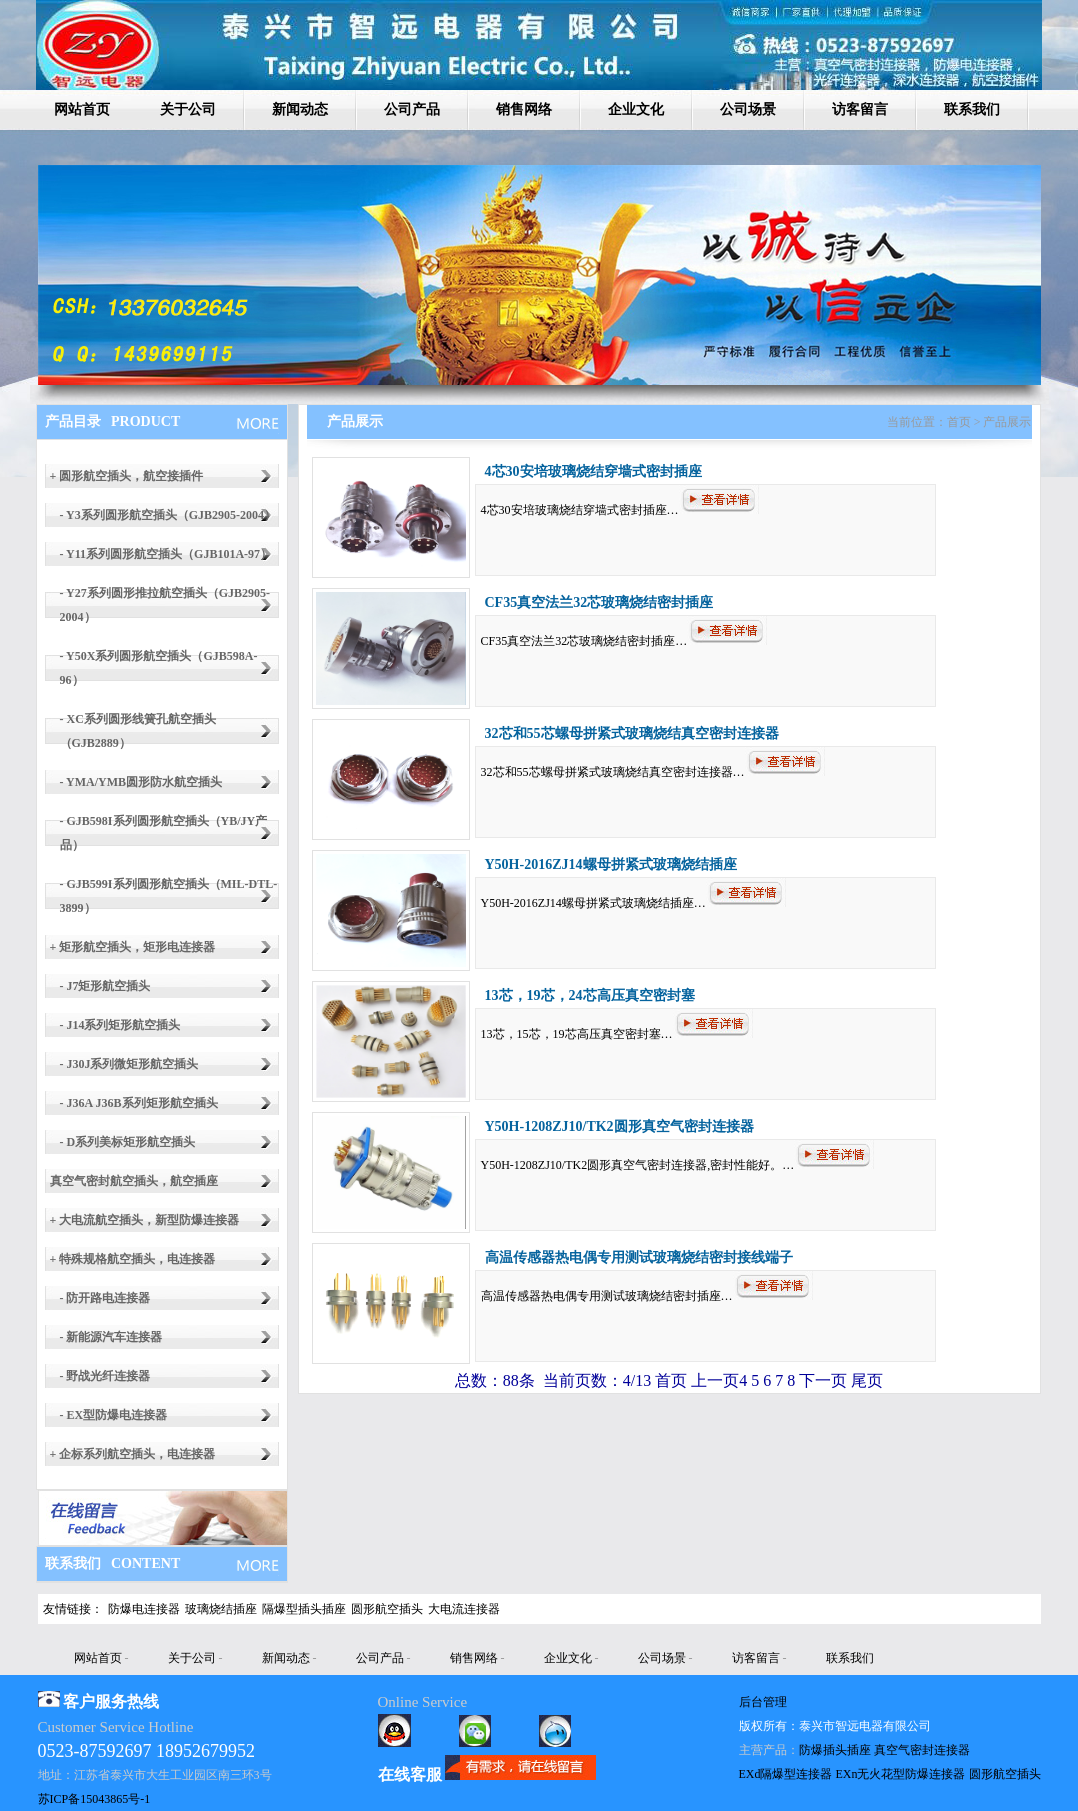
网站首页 (82, 109)
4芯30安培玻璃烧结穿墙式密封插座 (593, 471)
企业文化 (636, 109)
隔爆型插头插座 (304, 1609)
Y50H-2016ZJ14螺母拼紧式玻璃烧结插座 (611, 864)
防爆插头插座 (835, 1750)
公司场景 (748, 109)
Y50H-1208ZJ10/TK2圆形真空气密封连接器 (619, 1126)
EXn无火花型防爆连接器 (901, 1774)
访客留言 (860, 109)
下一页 (823, 1380)
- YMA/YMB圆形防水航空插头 (141, 782)
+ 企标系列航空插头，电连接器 (133, 1454)
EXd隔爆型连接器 (786, 1774)
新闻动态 (300, 109)
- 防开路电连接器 (105, 1298)
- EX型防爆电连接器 (114, 1415)
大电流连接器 (464, 1609)
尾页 (865, 1380)
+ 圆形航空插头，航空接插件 (127, 476)
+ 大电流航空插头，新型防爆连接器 (145, 1220)
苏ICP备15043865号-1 (94, 1799)
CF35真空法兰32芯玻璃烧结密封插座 (599, 602)
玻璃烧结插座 (221, 1609)
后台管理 (763, 1702)
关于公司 (188, 109)
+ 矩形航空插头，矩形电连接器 (133, 947)
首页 (671, 1380)
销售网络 (524, 109)
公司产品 (412, 109)
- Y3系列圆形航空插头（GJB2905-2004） (168, 515)
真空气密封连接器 (922, 1750)
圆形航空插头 (387, 1609)
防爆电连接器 (144, 1609)
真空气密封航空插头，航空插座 (134, 1181)
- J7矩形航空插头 (105, 986)
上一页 (715, 1380)
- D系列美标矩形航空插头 (128, 1142)
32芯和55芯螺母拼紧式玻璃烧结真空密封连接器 (632, 733)
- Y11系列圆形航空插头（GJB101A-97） (166, 554)
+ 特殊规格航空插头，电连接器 (133, 1259)
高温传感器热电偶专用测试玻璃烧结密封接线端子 (639, 1257)
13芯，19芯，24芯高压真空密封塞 (590, 995)
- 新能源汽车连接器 (111, 1337)
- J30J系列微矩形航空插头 (129, 1064)
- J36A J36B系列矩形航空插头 (139, 1103)
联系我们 (972, 109)
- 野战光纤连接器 (105, 1376)
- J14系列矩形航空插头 (120, 1025)
